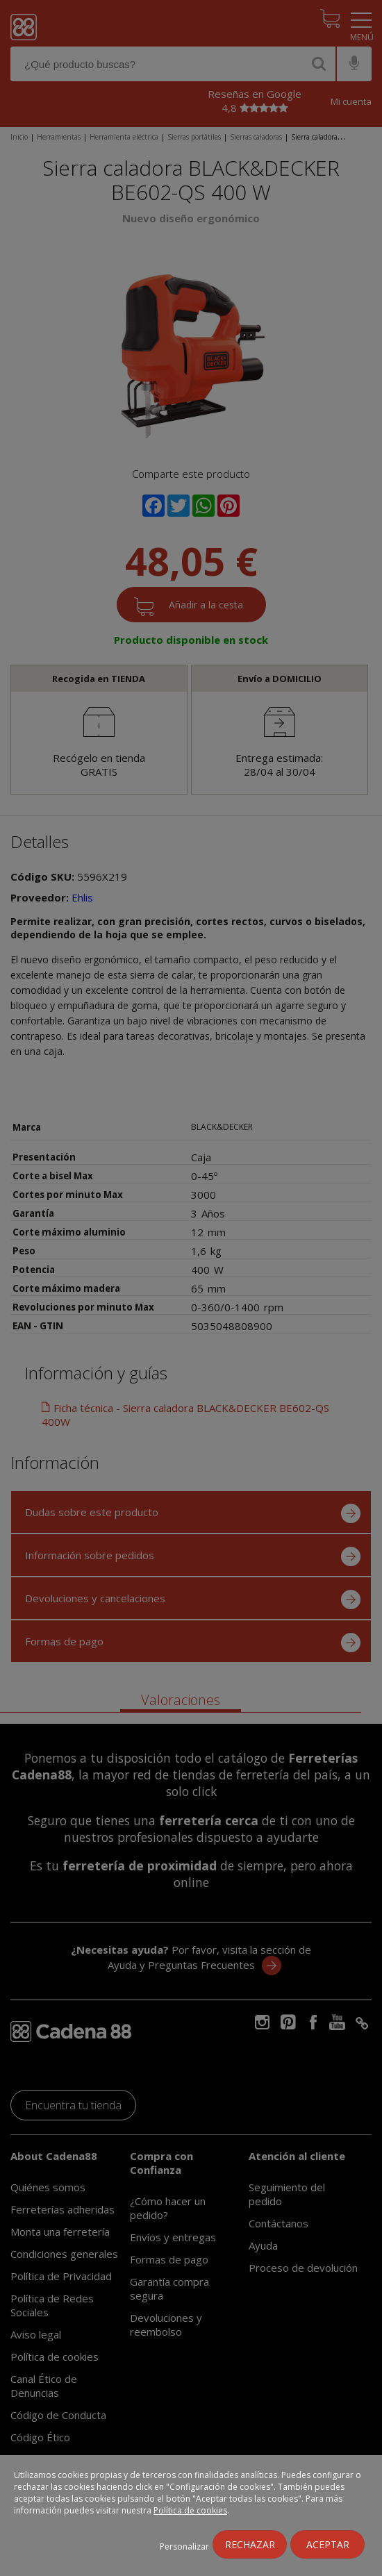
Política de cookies (190, 2510)
